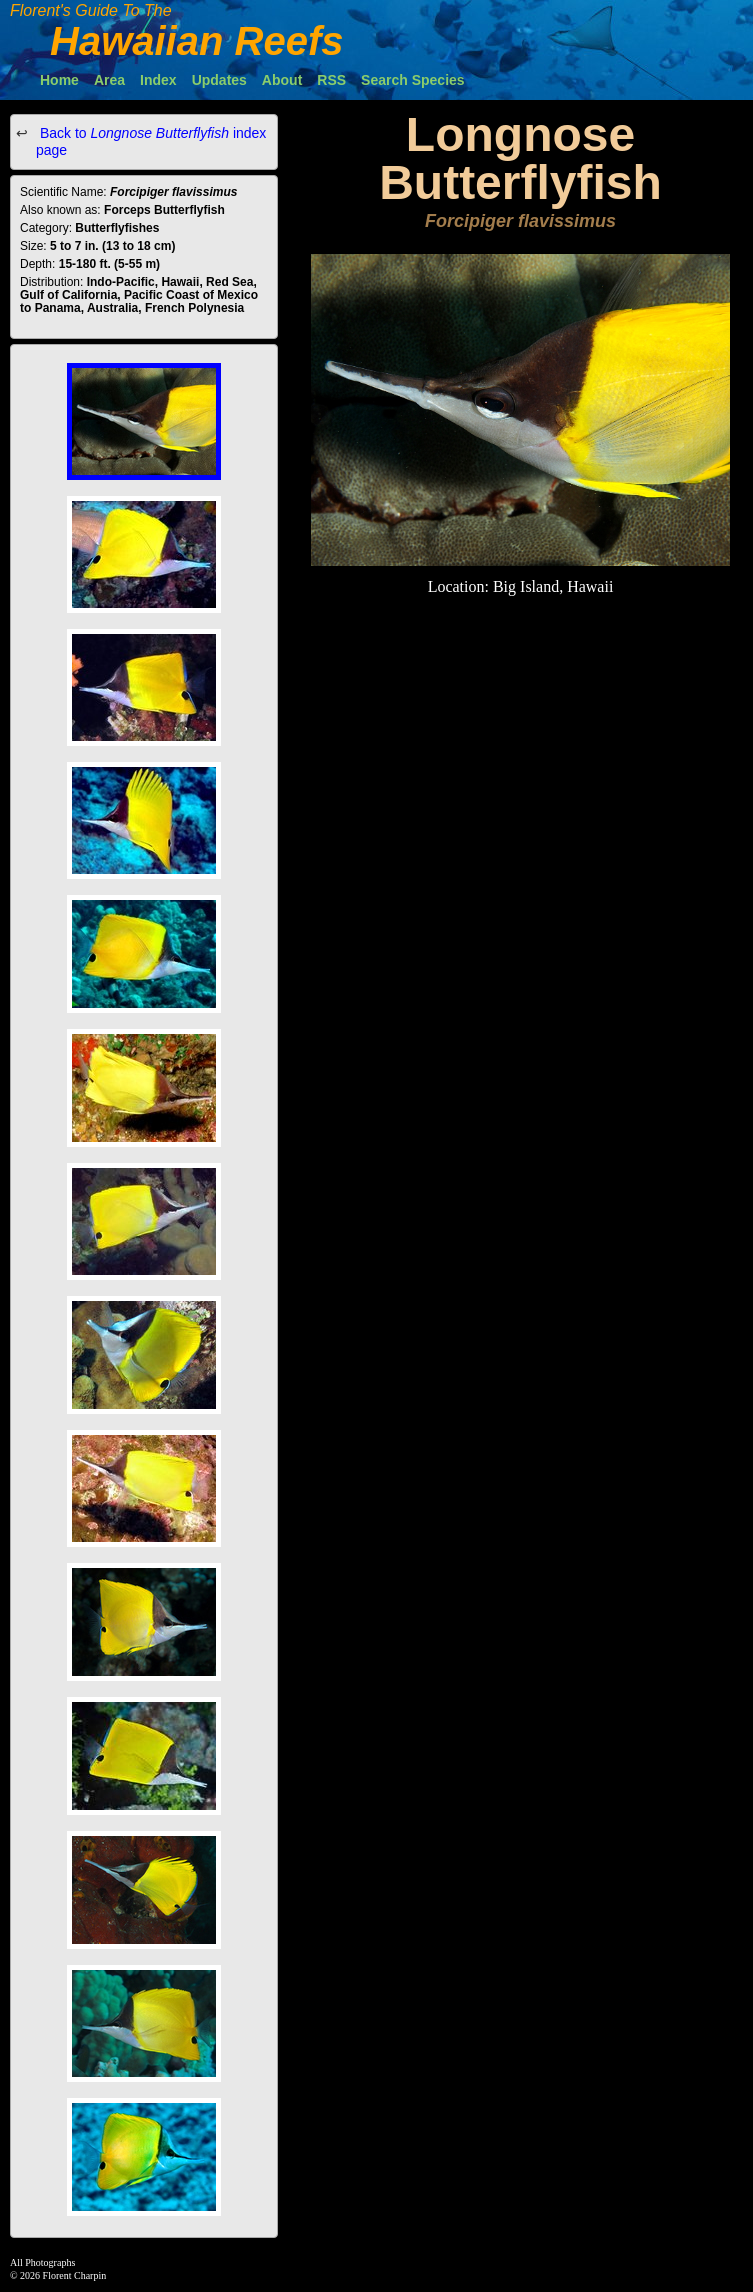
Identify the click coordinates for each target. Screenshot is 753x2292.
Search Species (413, 80)
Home (59, 80)
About (282, 80)
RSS (331, 80)
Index (158, 80)
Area (109, 80)
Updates (219, 80)
